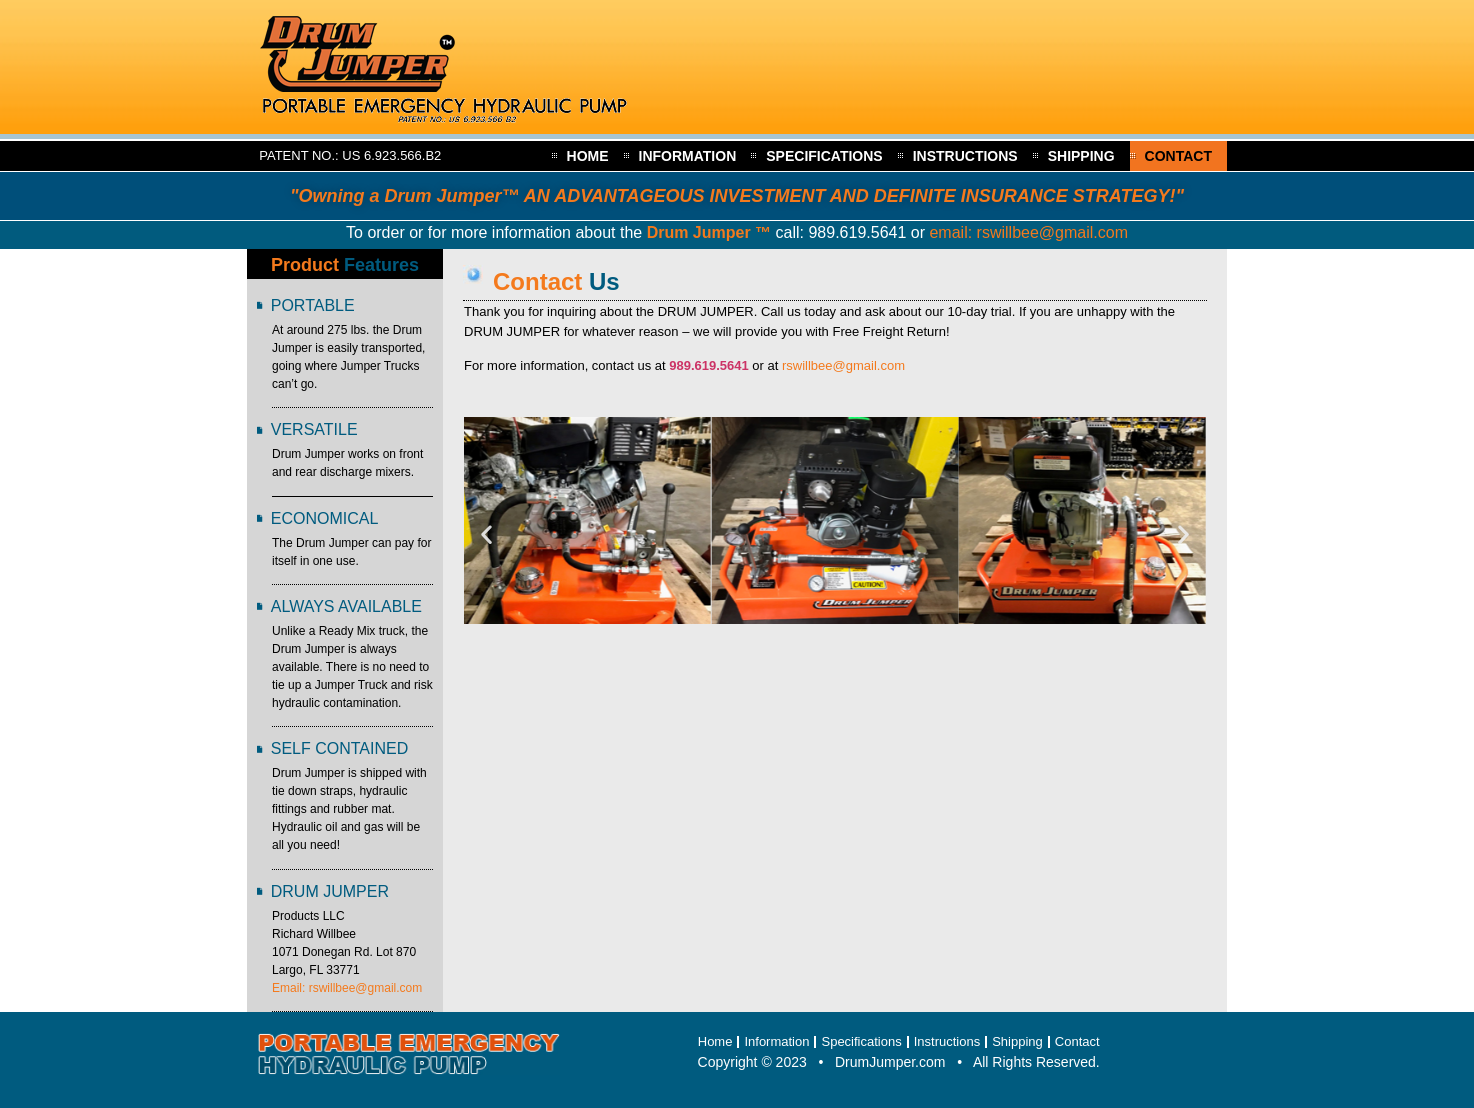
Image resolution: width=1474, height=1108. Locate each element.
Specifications (824, 156)
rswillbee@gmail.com (843, 365)
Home (588, 156)
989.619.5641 (857, 232)
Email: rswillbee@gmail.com (347, 988)
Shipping (1081, 156)
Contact (1178, 156)
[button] (486, 533)
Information (688, 156)
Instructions (965, 156)
